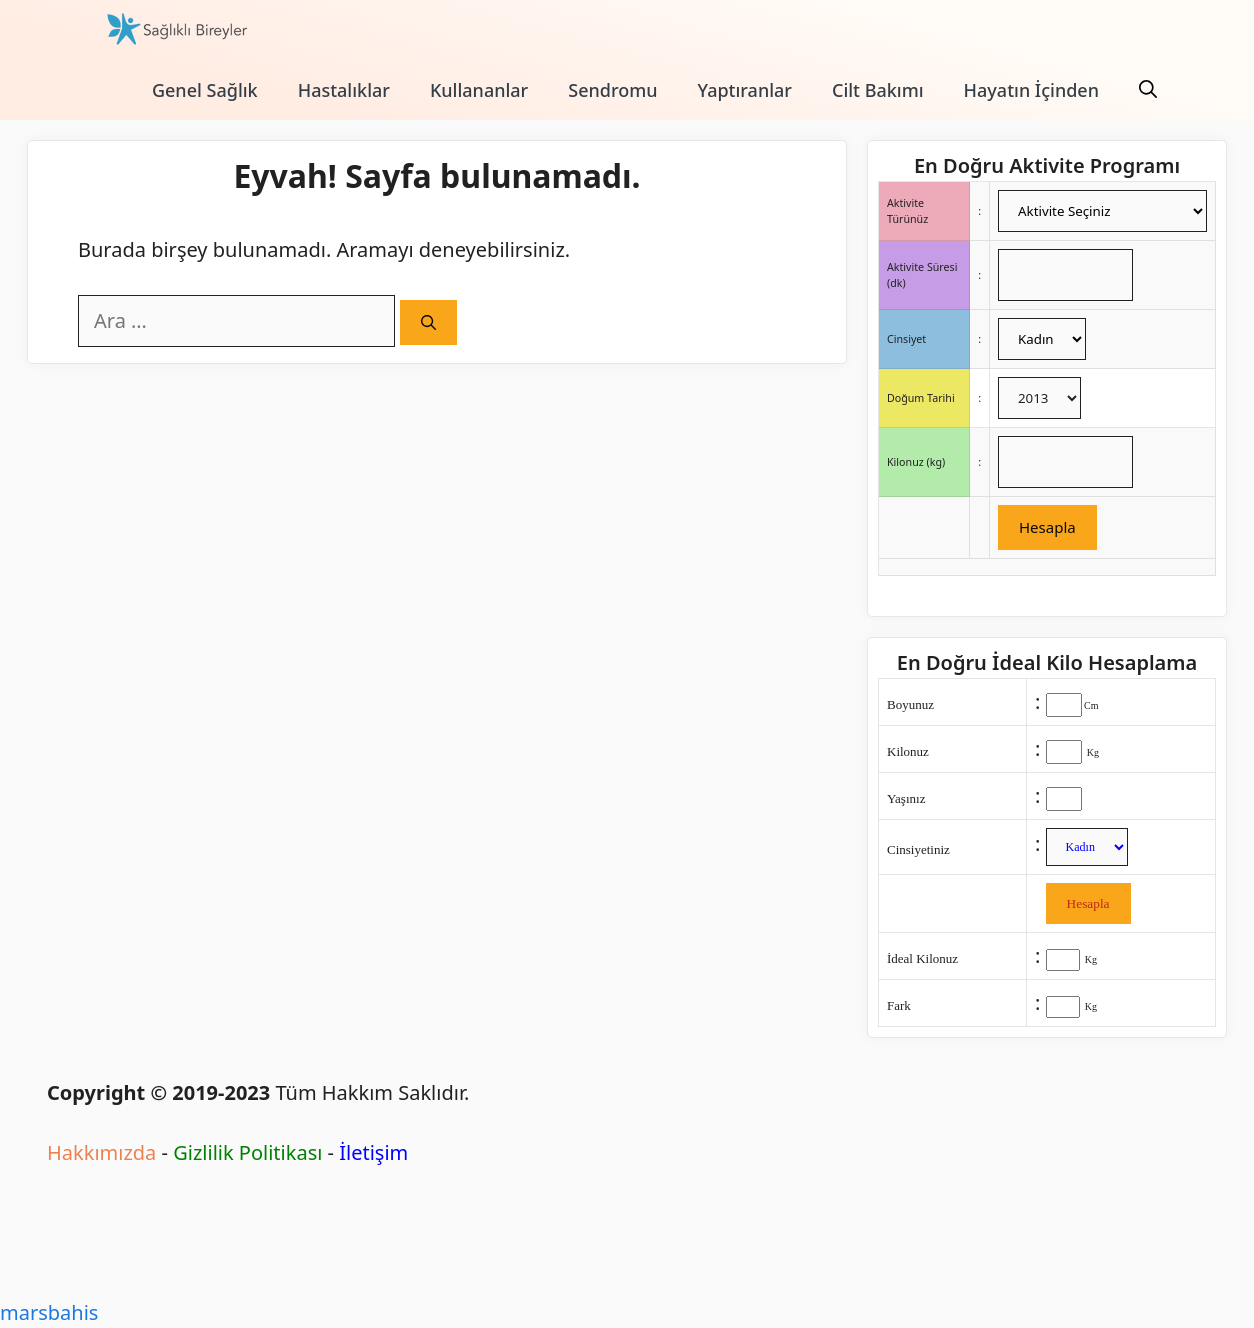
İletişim (373, 1152)
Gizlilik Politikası (247, 1152)
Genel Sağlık (205, 90)
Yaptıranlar (745, 90)
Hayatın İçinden (1031, 90)
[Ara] (428, 322)
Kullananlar (479, 90)
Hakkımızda (101, 1152)
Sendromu (612, 90)
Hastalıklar (344, 90)
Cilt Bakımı (878, 90)
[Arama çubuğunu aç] (1148, 90)
